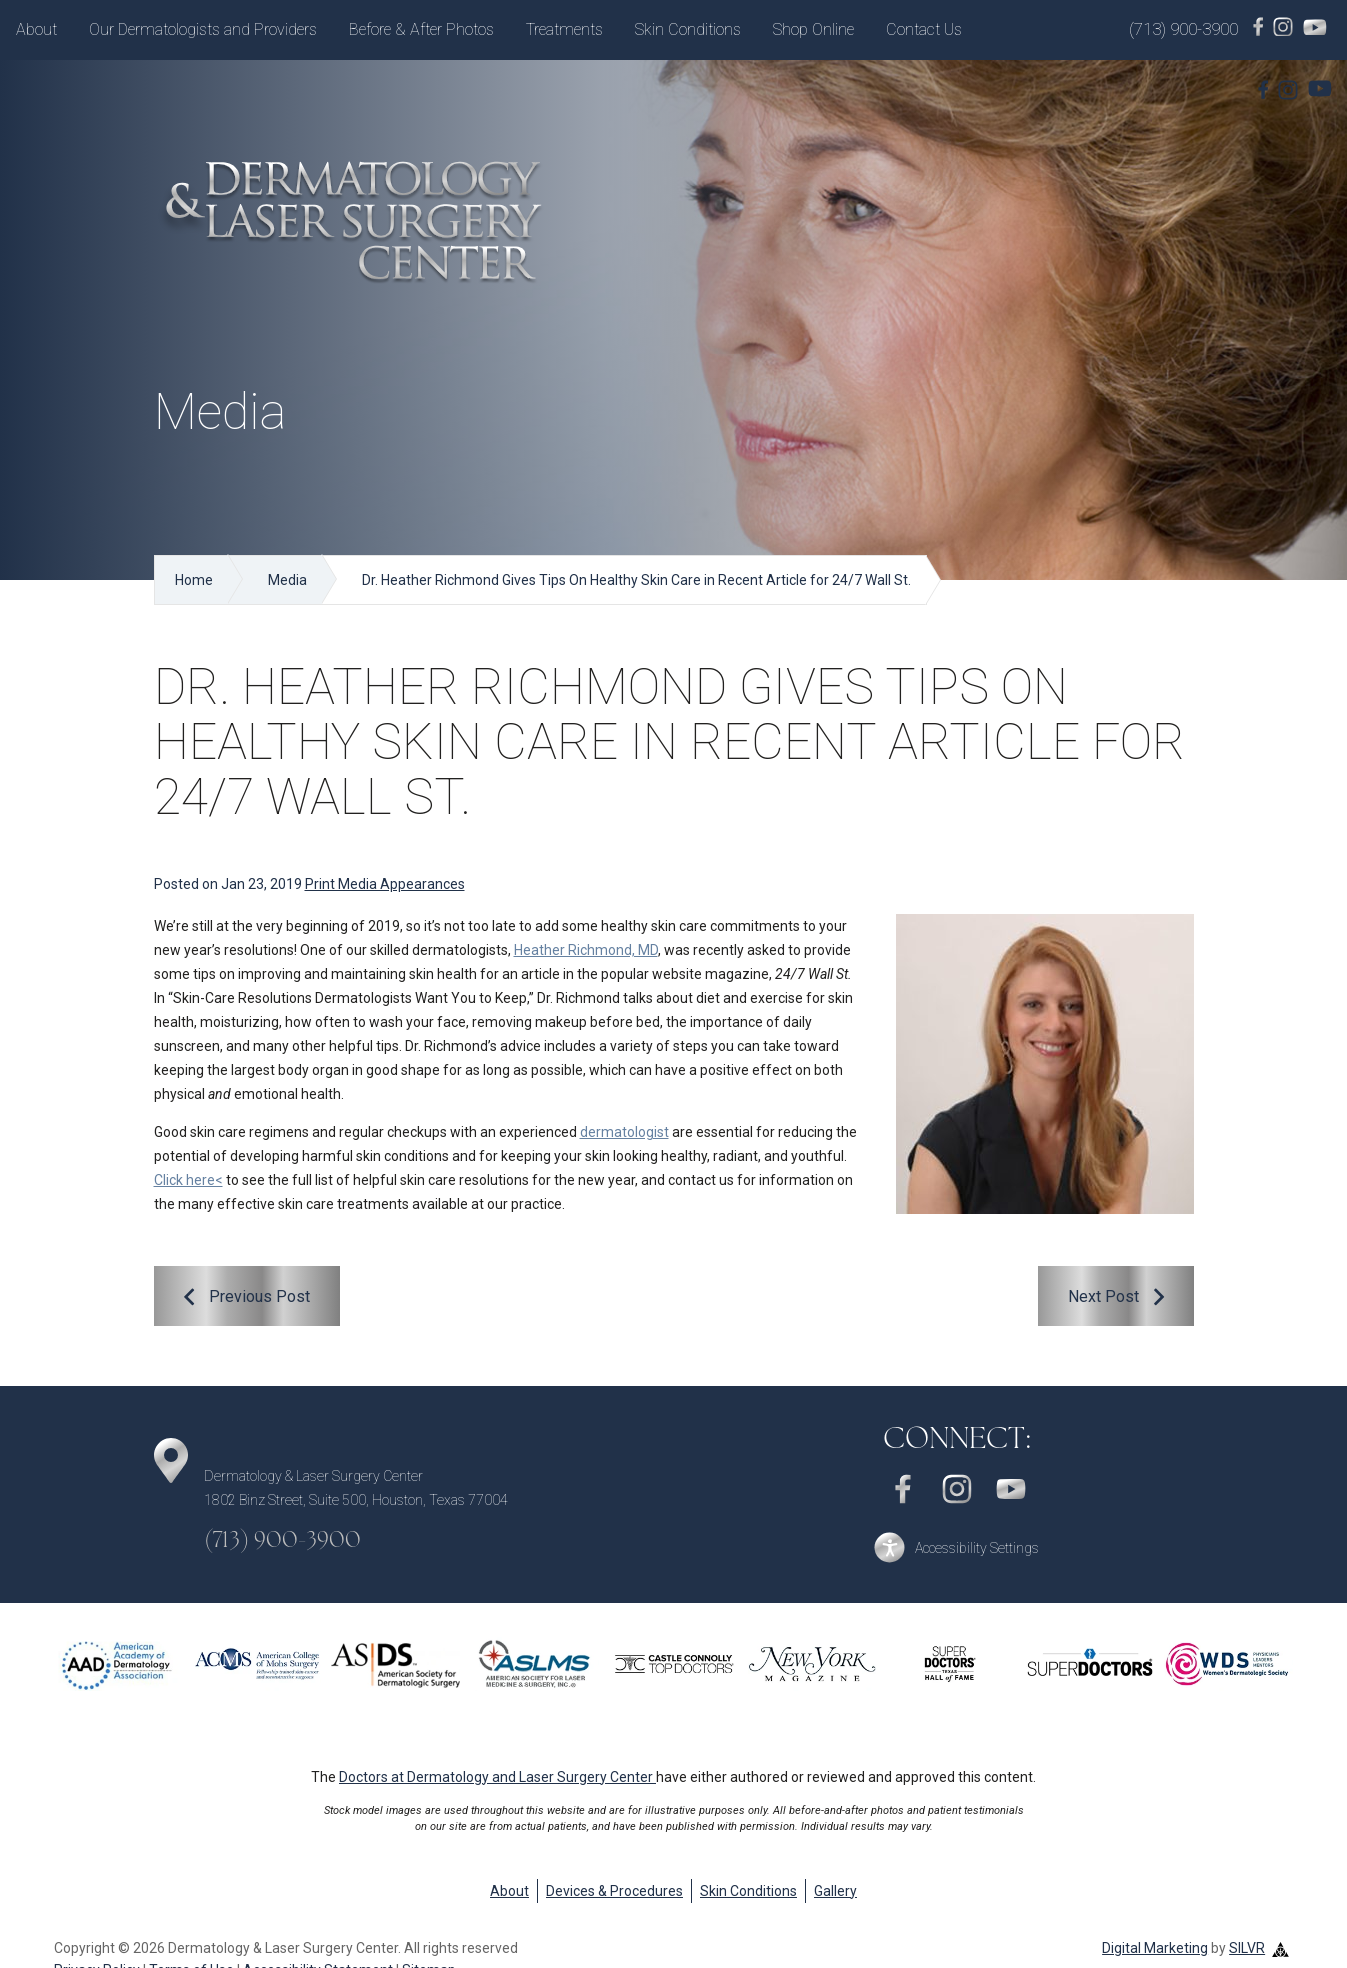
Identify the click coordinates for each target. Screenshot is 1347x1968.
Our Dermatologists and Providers (203, 29)
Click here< (188, 1180)
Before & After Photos (421, 29)
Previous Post (259, 1296)
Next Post (1103, 1296)
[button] (957, 1547)
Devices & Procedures (614, 1891)
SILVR (1247, 1948)
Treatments (564, 29)
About (36, 29)
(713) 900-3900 (1183, 29)
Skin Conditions (688, 29)
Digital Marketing (1155, 1948)
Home (194, 580)
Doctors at (497, 1777)
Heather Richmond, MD (586, 950)
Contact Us (924, 29)
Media (287, 580)
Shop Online (813, 29)
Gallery (835, 1891)
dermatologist (624, 1132)
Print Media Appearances (385, 884)
